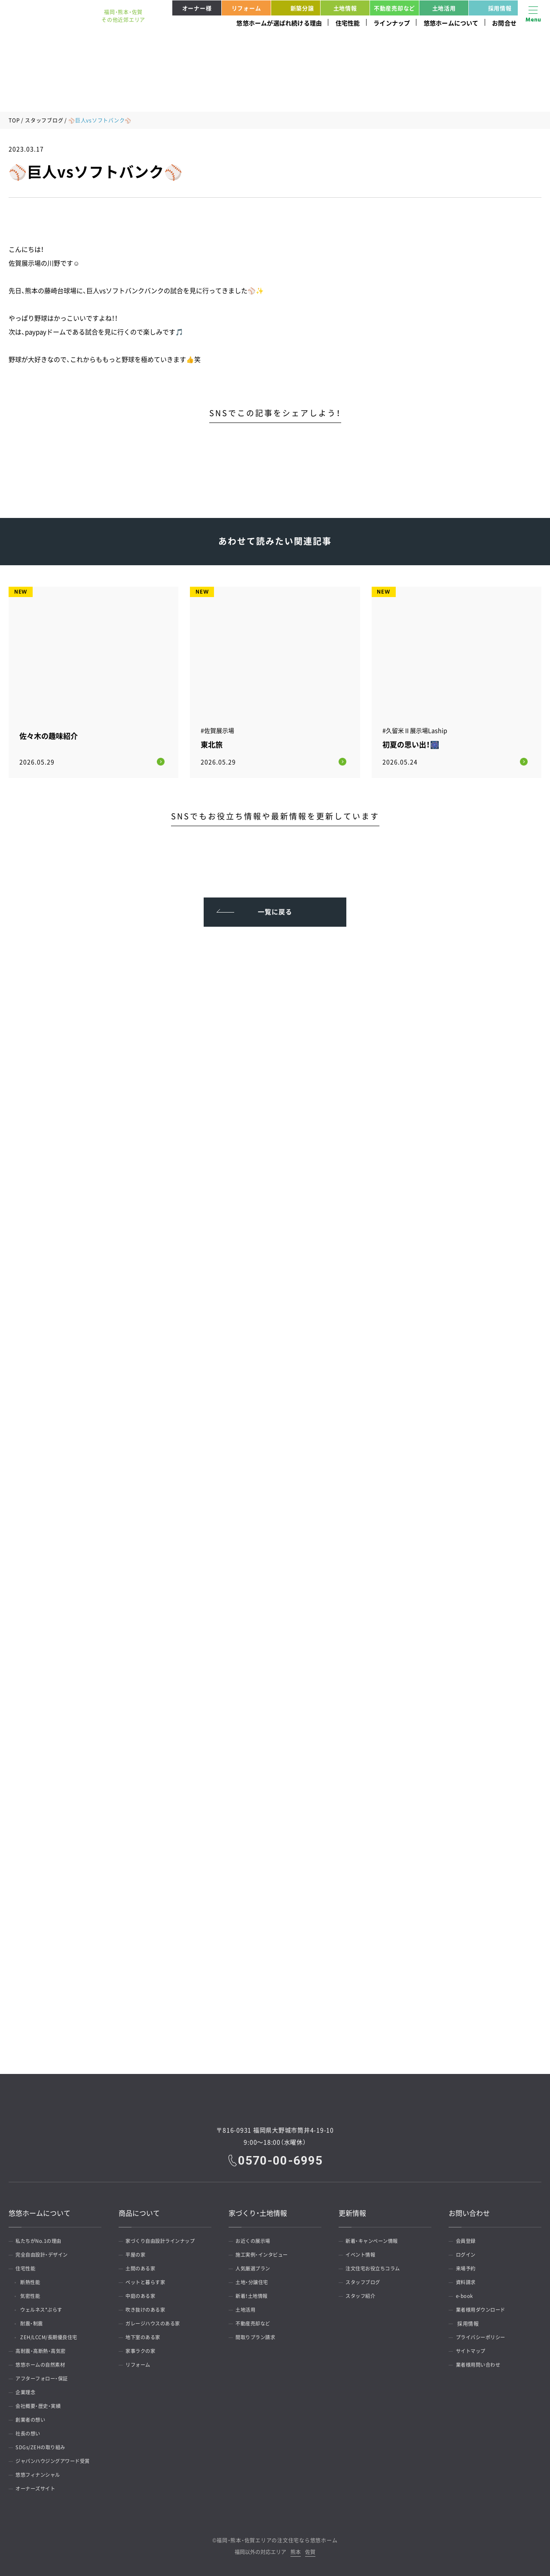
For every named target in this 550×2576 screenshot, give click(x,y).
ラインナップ (391, 23)
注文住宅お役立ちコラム (376, 2266)
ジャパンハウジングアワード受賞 (57, 2459)
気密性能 (34, 2294)
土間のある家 (143, 2266)
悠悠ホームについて (451, 23)
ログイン (468, 2253)
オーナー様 (197, 8)
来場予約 (468, 2266)
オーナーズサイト (38, 2486)
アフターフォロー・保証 (45, 2376)
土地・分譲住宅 (254, 2280)
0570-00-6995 (281, 2157)
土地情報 (345, 8)
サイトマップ (473, 2349)
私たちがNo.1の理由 (42, 2239)
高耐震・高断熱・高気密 (44, 2349)
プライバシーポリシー (484, 2335)
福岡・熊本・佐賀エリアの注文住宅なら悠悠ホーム (277, 2538)
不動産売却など (394, 8)
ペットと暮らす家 (148, 2280)
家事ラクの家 (143, 2349)
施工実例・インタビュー (265, 2253)
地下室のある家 (146, 2335)
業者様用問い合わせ (481, 2363)
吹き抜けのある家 (148, 2308)
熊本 (295, 2550)
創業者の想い (33, 2418)
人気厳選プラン (256, 2266)
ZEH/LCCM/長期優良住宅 (55, 2335)
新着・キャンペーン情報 (375, 2239)
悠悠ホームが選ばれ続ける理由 (279, 23)
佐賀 (310, 2550)
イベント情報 (363, 2253)
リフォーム (246, 8)
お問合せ (504, 23)
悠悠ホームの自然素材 (44, 2363)
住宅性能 (348, 23)
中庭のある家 (143, 2294)
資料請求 (468, 2280)
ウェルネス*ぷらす (47, 2308)
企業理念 (28, 2390)
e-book (466, 2294)
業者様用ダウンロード (484, 2308)
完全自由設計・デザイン (45, 2253)
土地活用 (444, 8)
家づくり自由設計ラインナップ (164, 2239)
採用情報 (491, 8)
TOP (14, 120)
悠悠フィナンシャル (41, 2473)
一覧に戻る (275, 906)
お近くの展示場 (256, 2239)
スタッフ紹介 (363, 2294)
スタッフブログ (44, 120)
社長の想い (30, 2431)
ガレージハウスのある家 (156, 2321)
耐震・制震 (36, 2321)
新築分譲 (294, 8)
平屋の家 (138, 2253)
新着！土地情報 (254, 2294)
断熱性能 (34, 2280)
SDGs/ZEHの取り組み (43, 2445)
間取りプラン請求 (258, 2335)
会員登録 (468, 2239)
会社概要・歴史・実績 (41, 2404)
